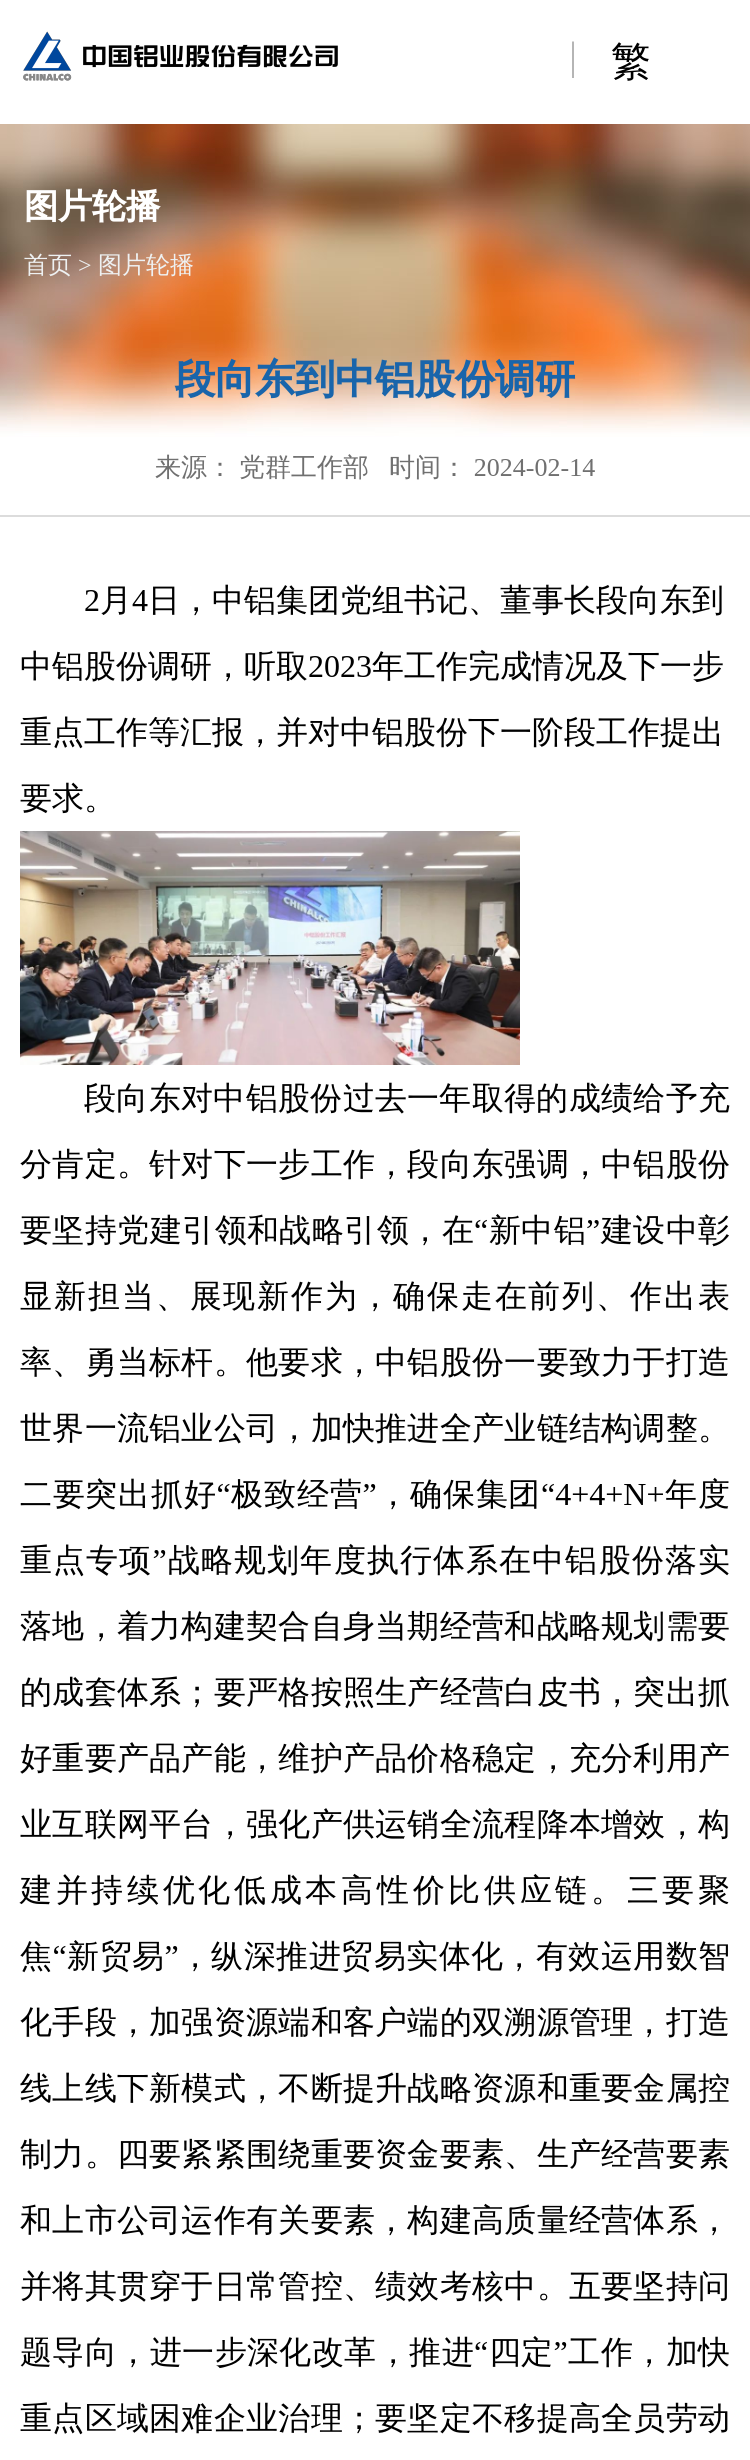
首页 (48, 265)
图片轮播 (146, 265)
